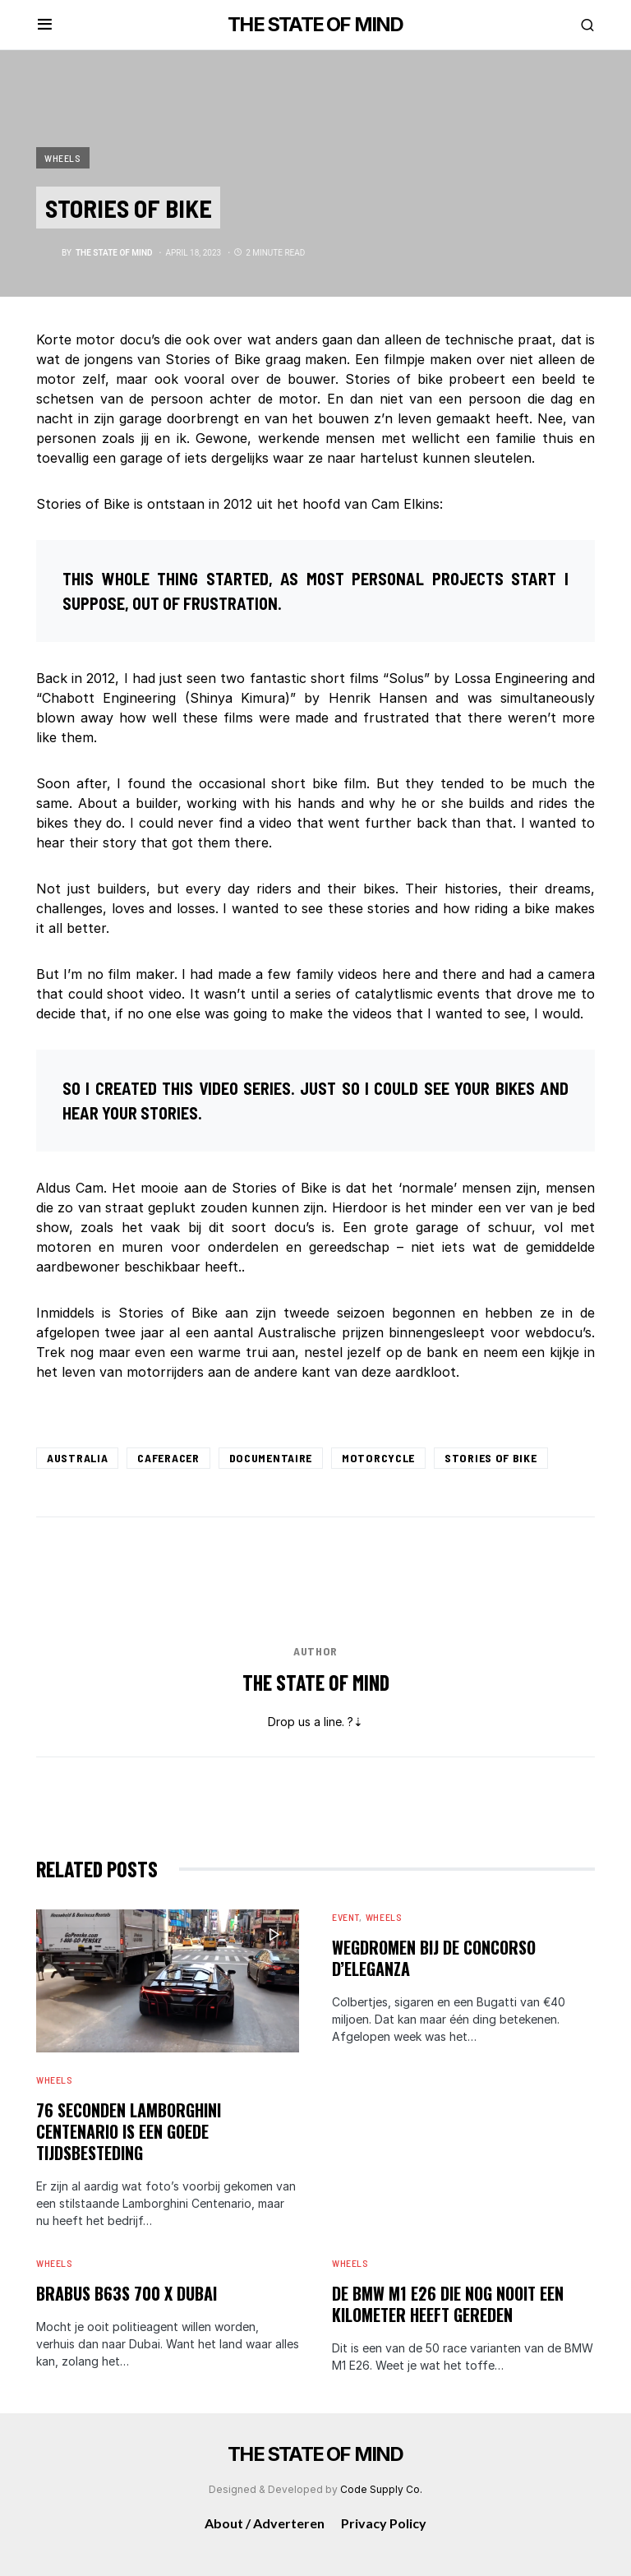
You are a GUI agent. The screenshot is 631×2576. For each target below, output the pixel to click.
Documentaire (270, 1458)
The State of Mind (315, 1682)
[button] (44, 25)
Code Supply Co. (381, 2489)
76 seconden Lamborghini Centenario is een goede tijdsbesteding (128, 2131)
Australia (77, 1458)
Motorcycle (378, 1458)
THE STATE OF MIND (315, 24)
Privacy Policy (383, 2523)
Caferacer (168, 1458)
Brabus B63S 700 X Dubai (126, 2293)
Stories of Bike (490, 1458)
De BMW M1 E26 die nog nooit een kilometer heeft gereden (448, 2304)
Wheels (62, 158)
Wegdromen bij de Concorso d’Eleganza (434, 1958)
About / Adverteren (265, 2523)
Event (345, 1917)
